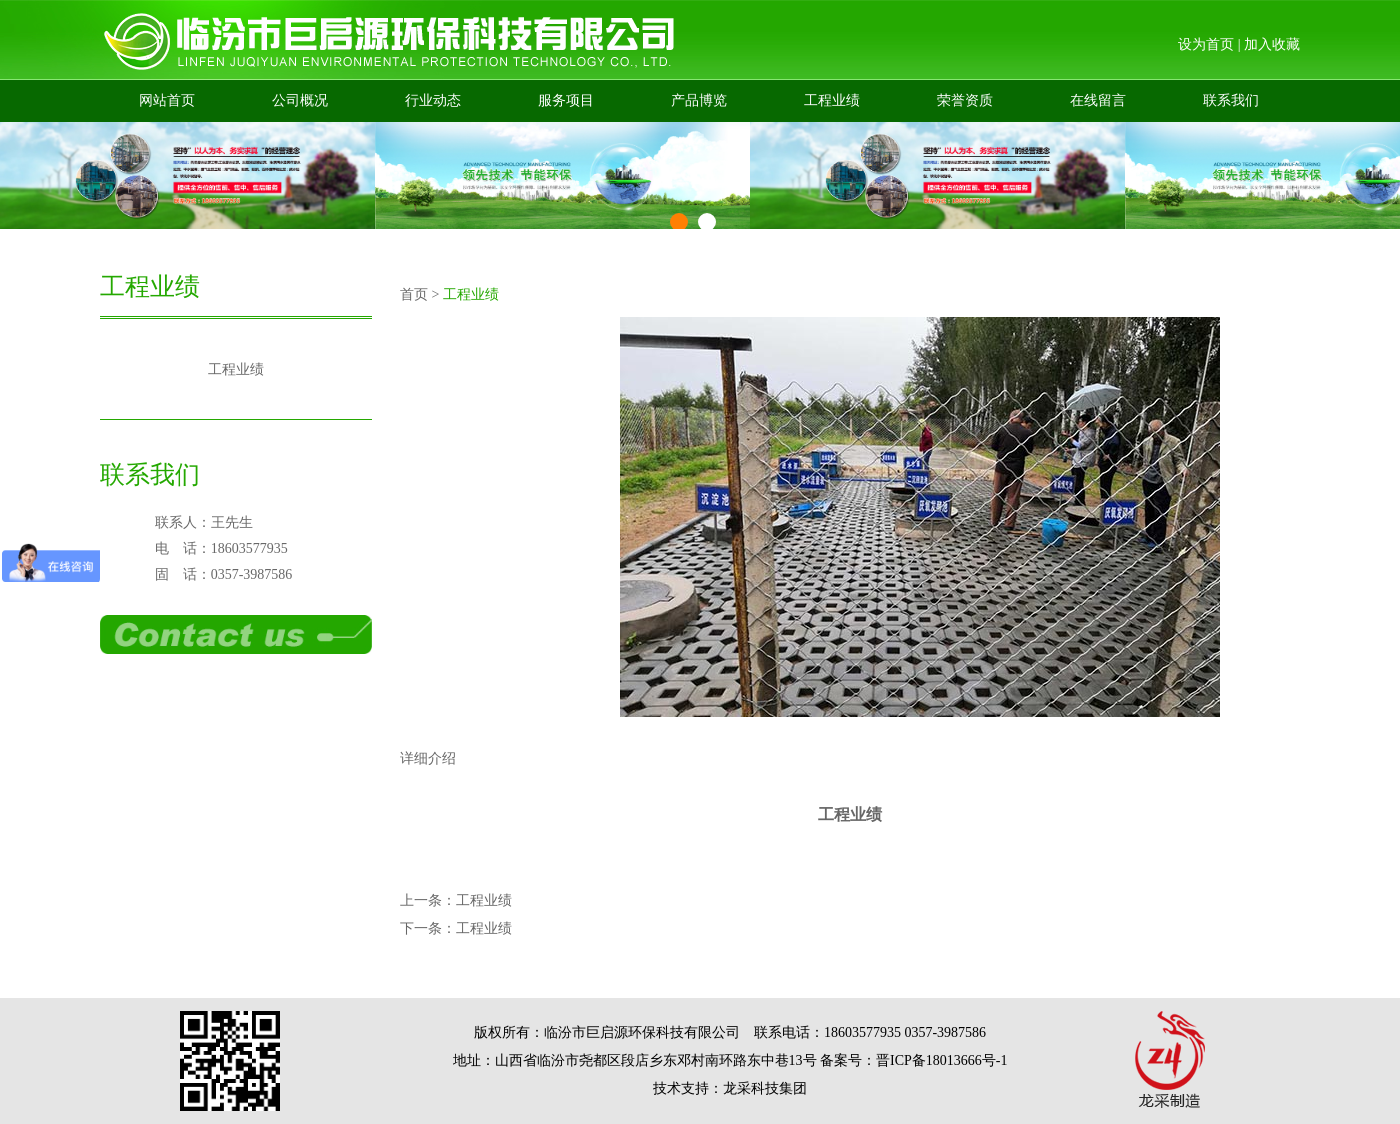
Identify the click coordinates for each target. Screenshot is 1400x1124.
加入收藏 (1272, 44)
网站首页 (167, 100)
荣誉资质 (965, 100)
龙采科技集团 (765, 1088)
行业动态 (433, 100)
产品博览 (699, 100)
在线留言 (1098, 100)
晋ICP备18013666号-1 (941, 1060)
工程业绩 (832, 100)
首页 (414, 294)
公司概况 (300, 100)
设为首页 (1206, 44)
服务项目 (566, 100)
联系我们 (1231, 100)
